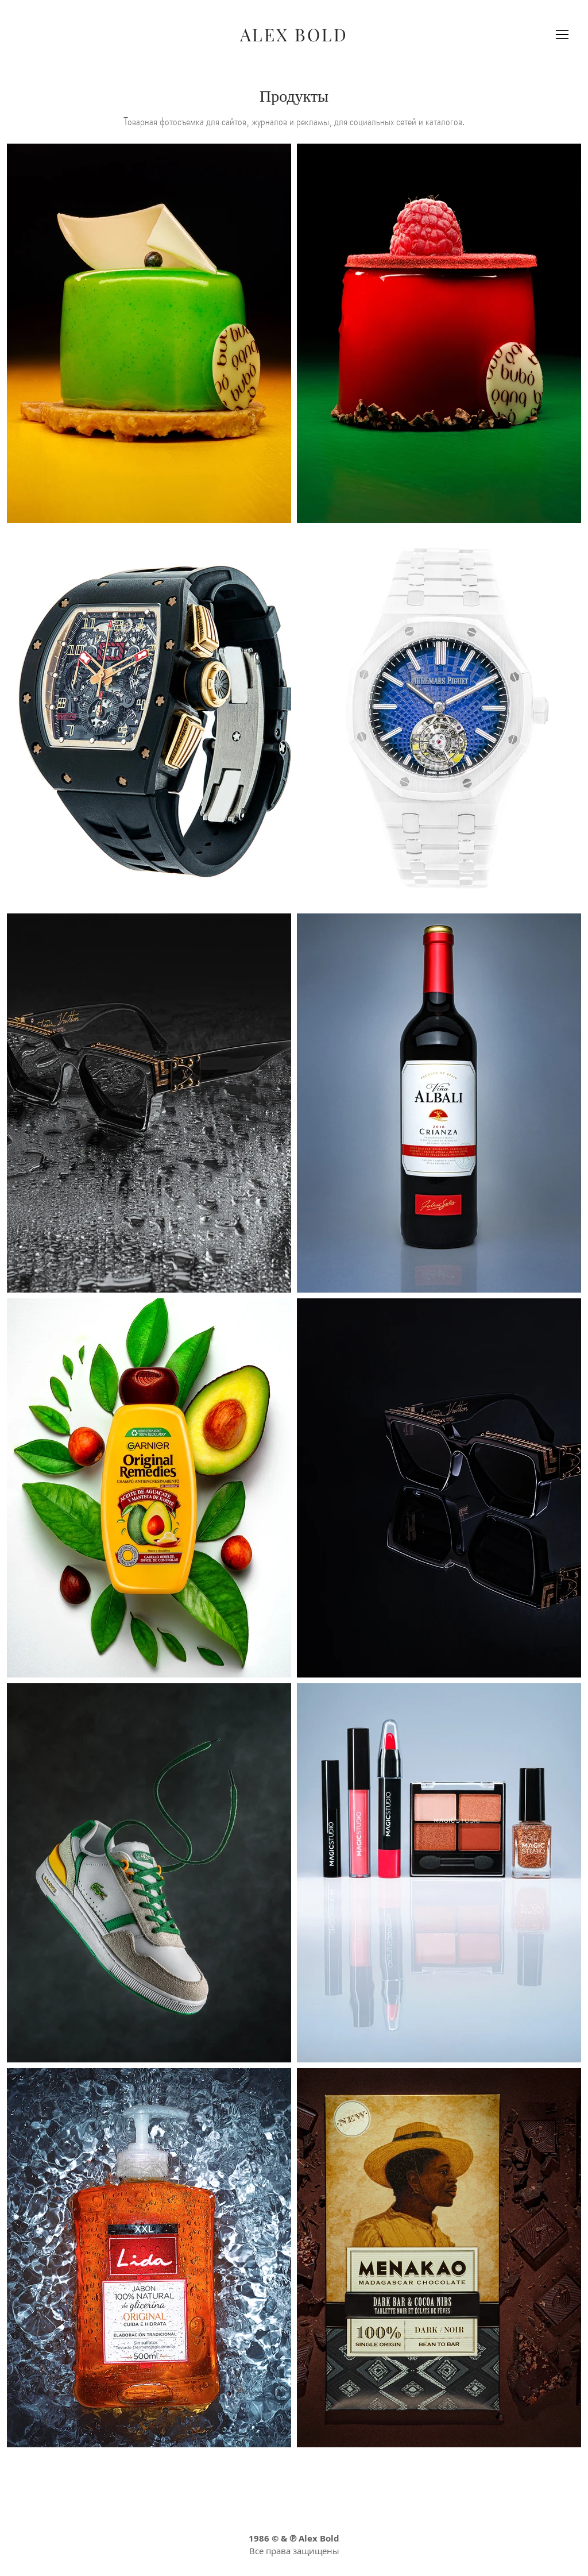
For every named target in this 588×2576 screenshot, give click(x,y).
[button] (562, 34)
